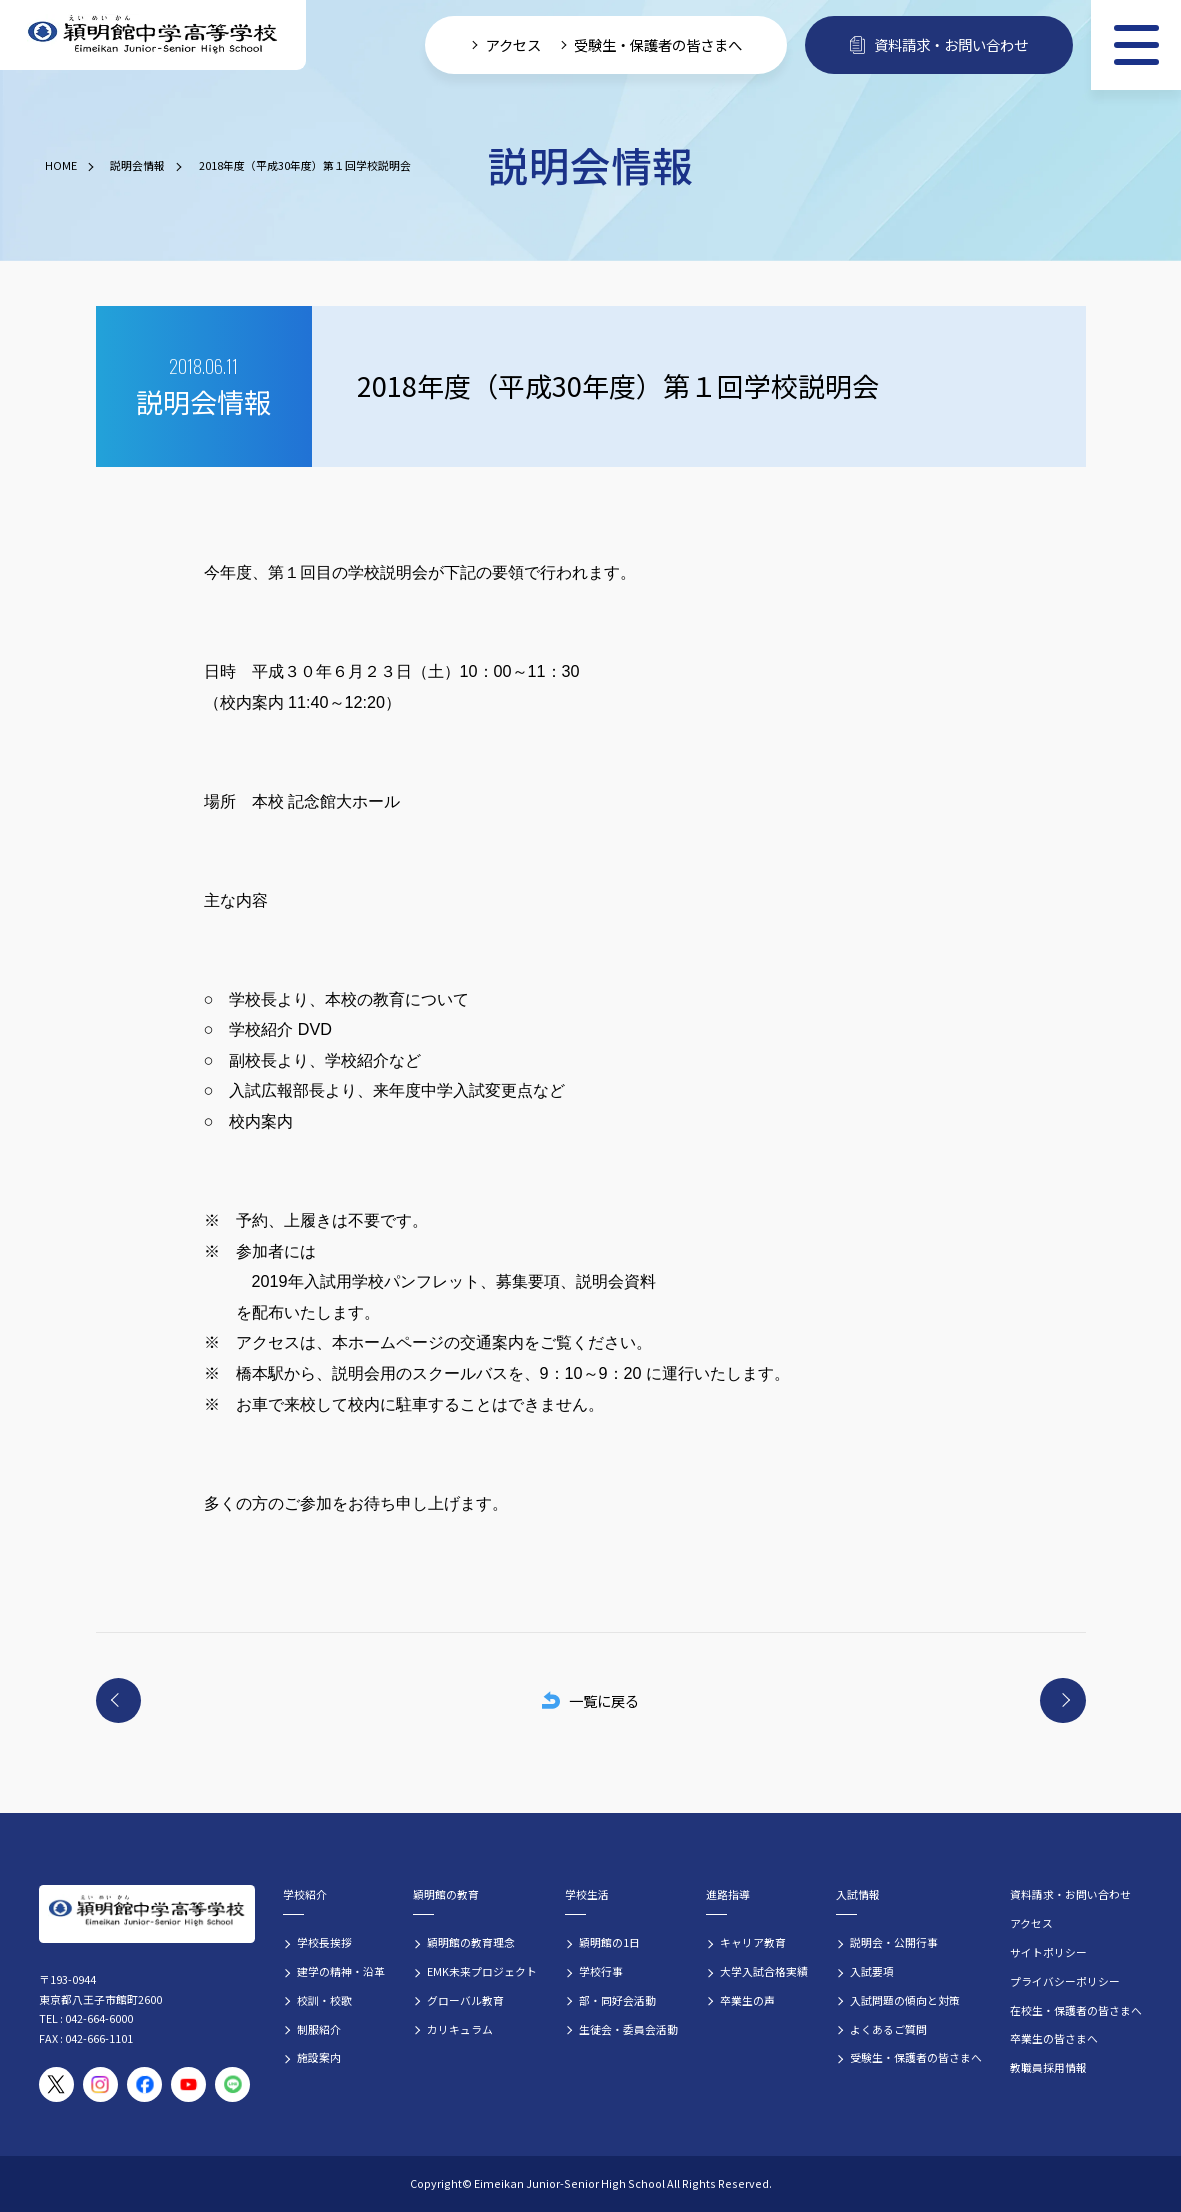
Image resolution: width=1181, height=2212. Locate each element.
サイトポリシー (1048, 1952)
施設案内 (319, 2057)
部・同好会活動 (617, 2000)
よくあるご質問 (888, 2029)
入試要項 (872, 1971)
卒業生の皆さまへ (1054, 2038)
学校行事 (601, 1971)
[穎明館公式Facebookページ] (144, 2084)
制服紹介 (319, 2029)
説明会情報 (137, 165)
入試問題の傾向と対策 (905, 2000)
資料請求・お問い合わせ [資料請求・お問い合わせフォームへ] (939, 44)
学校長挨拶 (324, 1942)
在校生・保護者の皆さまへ (1076, 2010)
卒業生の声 (747, 2000)
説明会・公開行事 (894, 1942)
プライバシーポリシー (1065, 1981)
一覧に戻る (590, 1700)
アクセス (1031, 1923)
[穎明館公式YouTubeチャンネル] (188, 2084)
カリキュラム (460, 2029)
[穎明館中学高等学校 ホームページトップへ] (153, 35)
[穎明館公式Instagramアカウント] (100, 2084)
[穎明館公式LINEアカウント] (232, 2084)
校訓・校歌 (324, 2000)
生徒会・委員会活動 (628, 2029)
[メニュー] (1136, 45)
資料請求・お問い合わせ (1070, 1894)
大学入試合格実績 (764, 1971)
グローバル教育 (465, 2000)
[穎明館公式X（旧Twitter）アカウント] (56, 2084)
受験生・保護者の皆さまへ (916, 2057)
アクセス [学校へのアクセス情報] (513, 44)
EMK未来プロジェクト (482, 1971)
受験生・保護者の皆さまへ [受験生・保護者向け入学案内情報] (658, 44)
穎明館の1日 (609, 1942)
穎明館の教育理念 (471, 1942)
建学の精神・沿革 (341, 1971)
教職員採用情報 (1048, 2067)
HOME (61, 165)
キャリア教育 (753, 1942)
